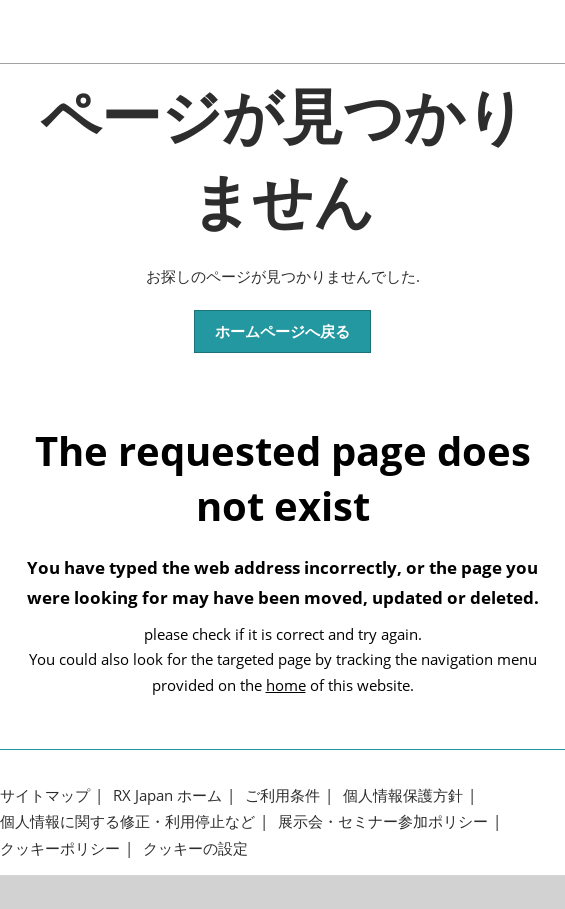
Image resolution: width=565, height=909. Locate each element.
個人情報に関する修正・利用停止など (127, 821)
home (286, 685)
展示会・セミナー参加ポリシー (383, 821)
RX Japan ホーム (167, 795)
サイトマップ (45, 795)
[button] (282, 332)
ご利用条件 (282, 795)
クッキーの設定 (195, 848)
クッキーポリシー (60, 848)
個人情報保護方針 (403, 795)
